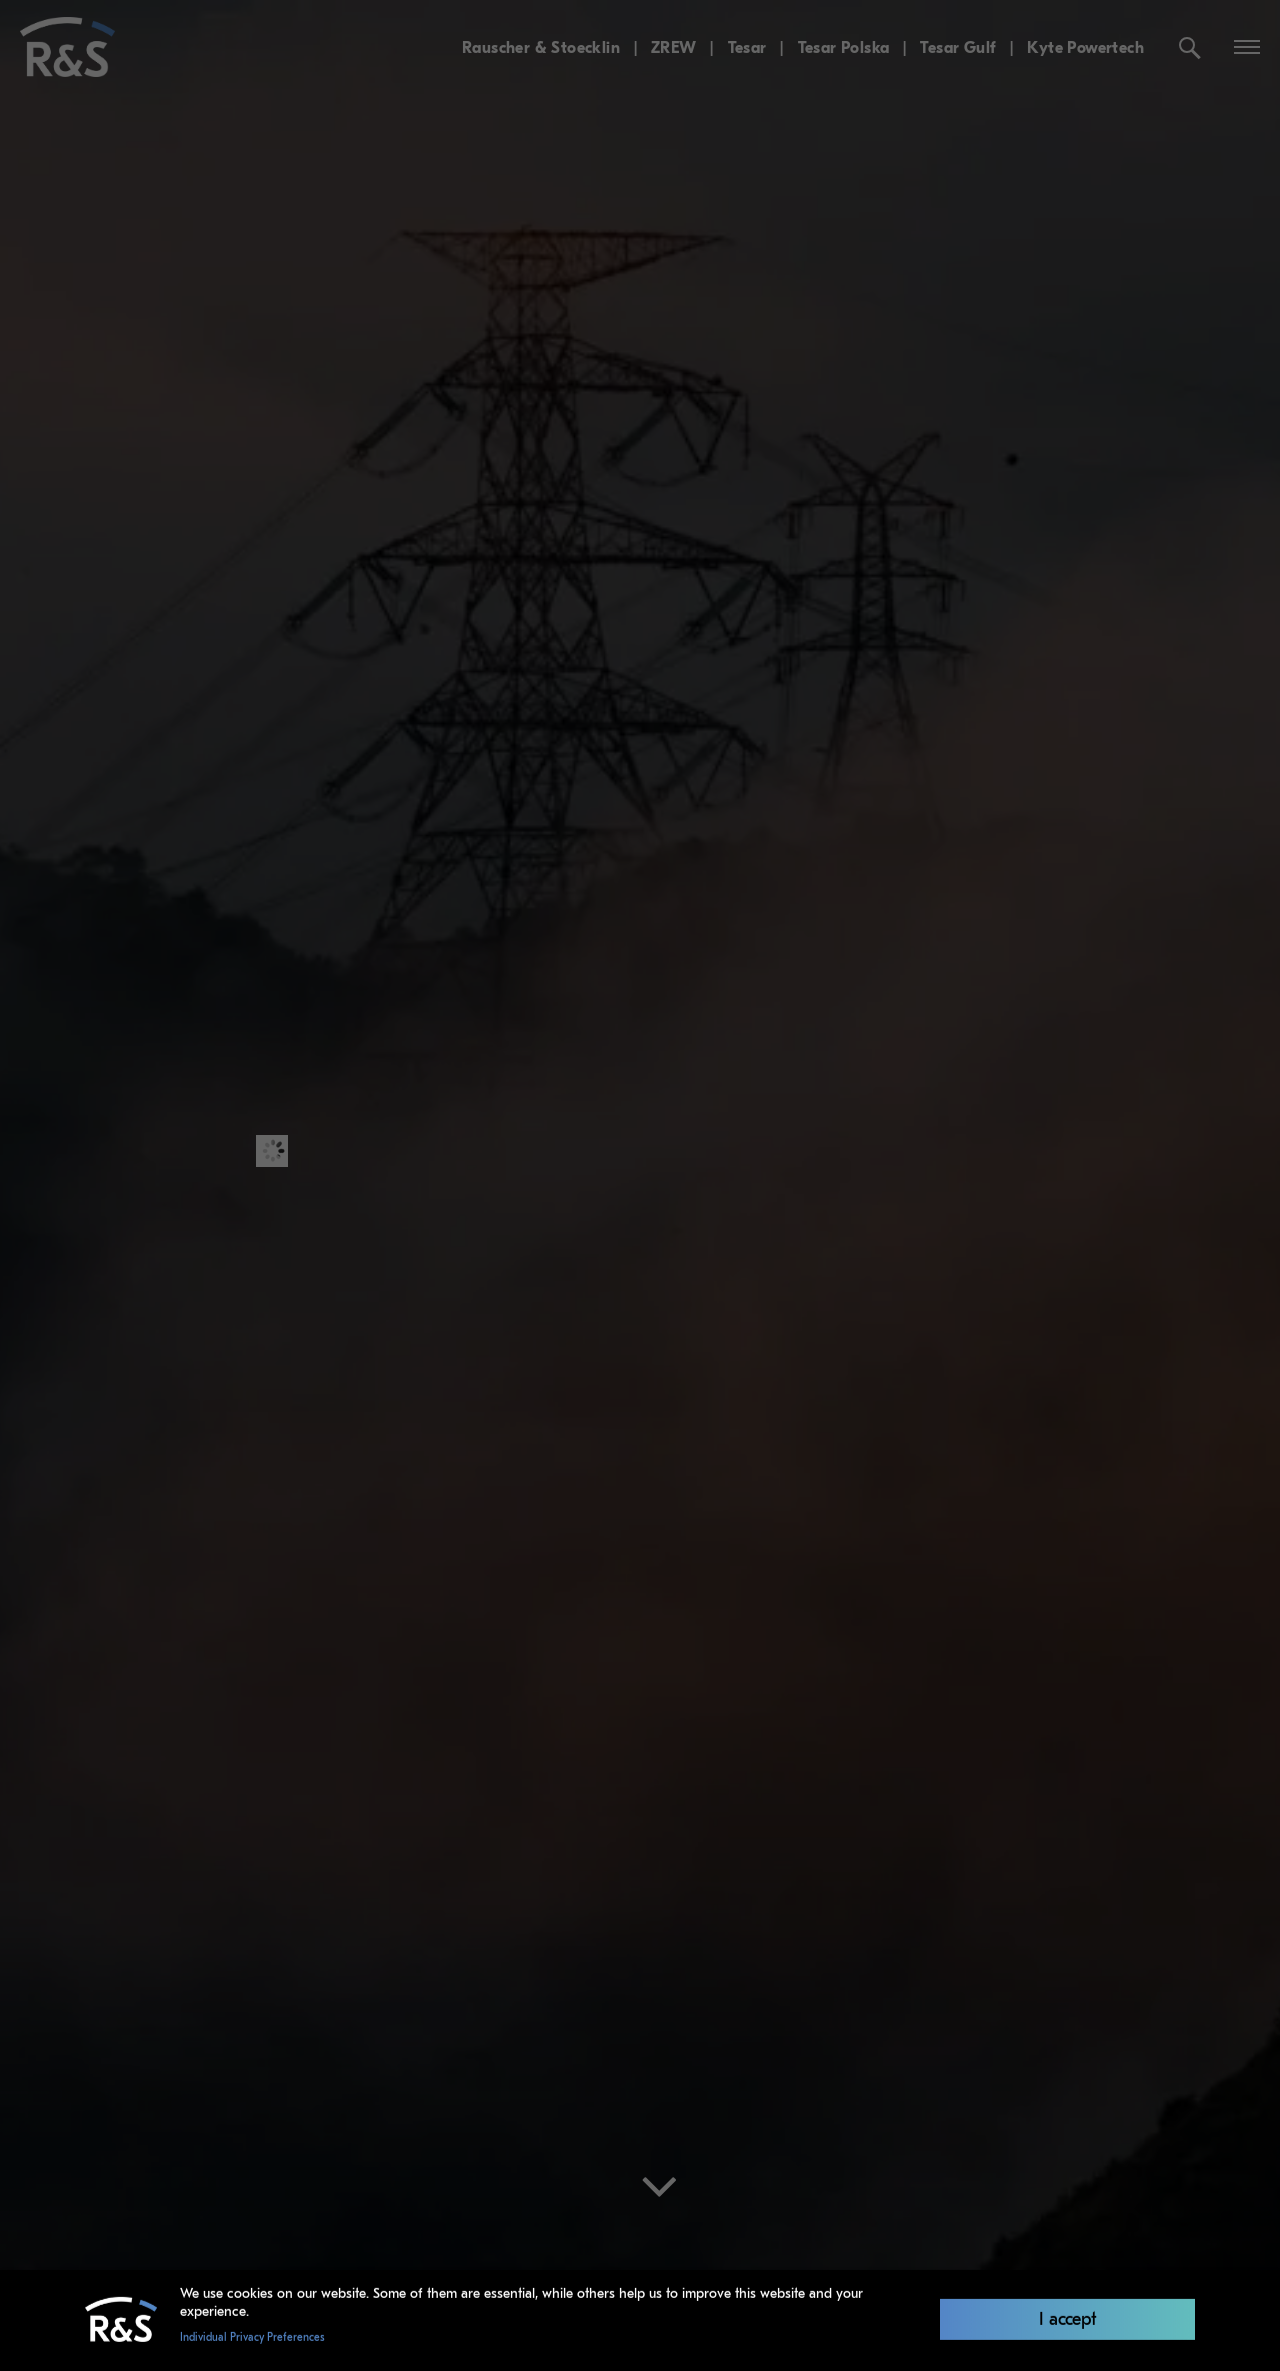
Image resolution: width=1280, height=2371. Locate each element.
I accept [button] (1068, 2316)
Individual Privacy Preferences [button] (252, 2336)
